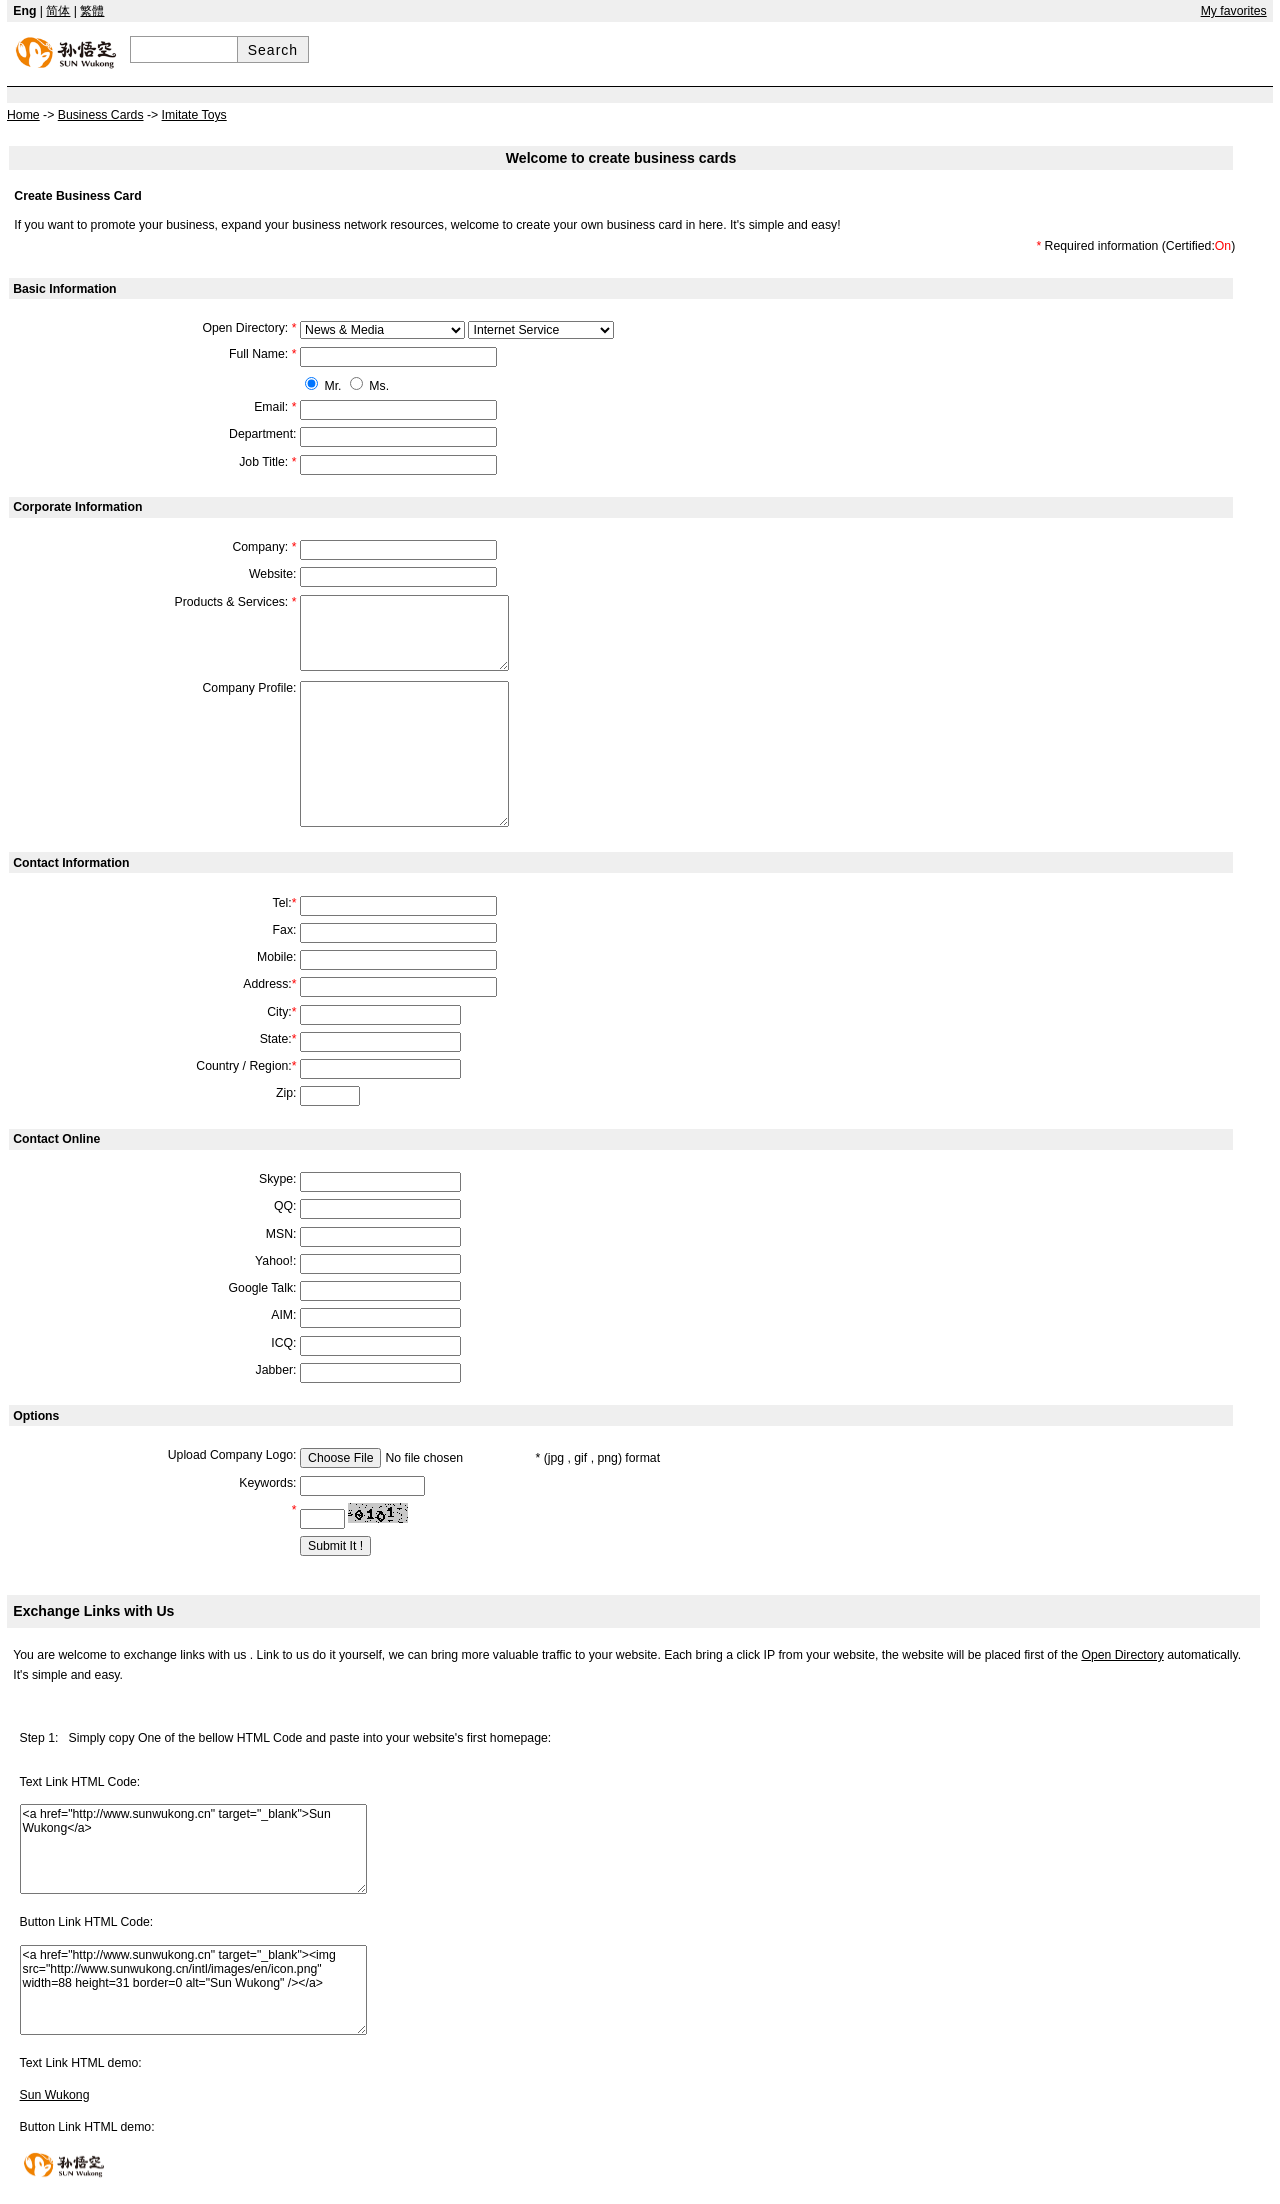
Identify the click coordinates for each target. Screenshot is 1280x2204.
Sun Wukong (55, 2095)
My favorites (1234, 11)
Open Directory (1122, 1655)
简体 (58, 11)
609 (382, 330)
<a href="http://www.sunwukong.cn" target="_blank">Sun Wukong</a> (193, 1849)
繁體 (92, 11)
